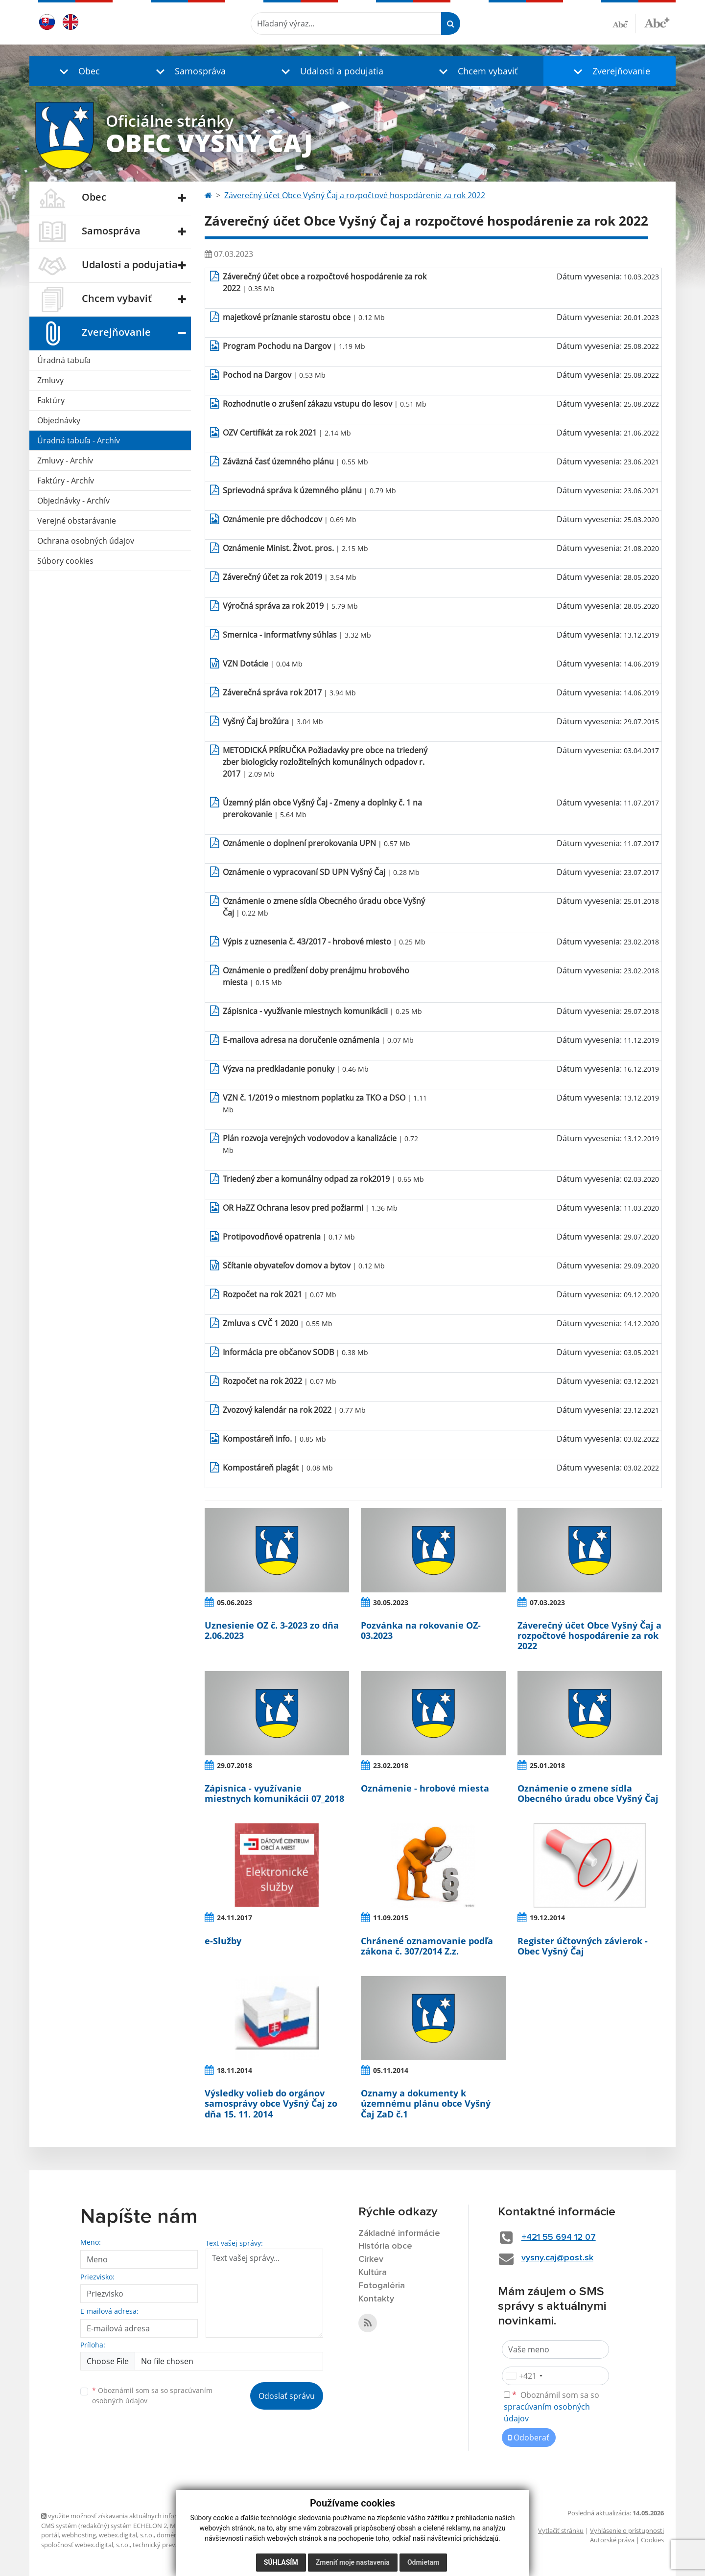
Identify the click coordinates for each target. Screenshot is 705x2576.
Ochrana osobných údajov (85, 540)
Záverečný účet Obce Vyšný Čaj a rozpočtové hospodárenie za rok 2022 (354, 195)
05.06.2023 (234, 1602)
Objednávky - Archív (73, 500)
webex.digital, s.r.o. (126, 2534)
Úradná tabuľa (64, 360)
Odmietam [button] (423, 2562)
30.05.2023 (390, 1602)
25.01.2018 (547, 1765)
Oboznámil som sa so (152, 2395)
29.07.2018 (234, 1765)
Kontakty (376, 2299)
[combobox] (523, 2376)
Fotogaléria (381, 2285)
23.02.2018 (390, 1765)
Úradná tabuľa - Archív (78, 440)
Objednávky (58, 420)
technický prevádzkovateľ (170, 2544)
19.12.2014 (547, 1917)
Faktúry (51, 400)
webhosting (79, 2534)
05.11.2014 (390, 2070)
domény (169, 2534)
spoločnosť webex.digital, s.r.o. (85, 2544)
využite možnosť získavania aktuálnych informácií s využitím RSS (138, 2515)
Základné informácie (399, 2233)
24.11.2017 (234, 1917)
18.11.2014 (234, 2070)
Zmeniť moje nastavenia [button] (353, 2562)
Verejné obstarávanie (76, 520)
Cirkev (370, 2259)
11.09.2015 (390, 1917)
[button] (77, 71)
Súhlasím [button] (281, 2562)
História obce (385, 2246)
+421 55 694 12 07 (558, 2237)
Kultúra (372, 2272)
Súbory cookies (65, 560)
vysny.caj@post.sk (557, 2258)
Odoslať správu (286, 2396)
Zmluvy (50, 380)
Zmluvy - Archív (65, 460)
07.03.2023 (547, 1602)
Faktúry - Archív (65, 480)
